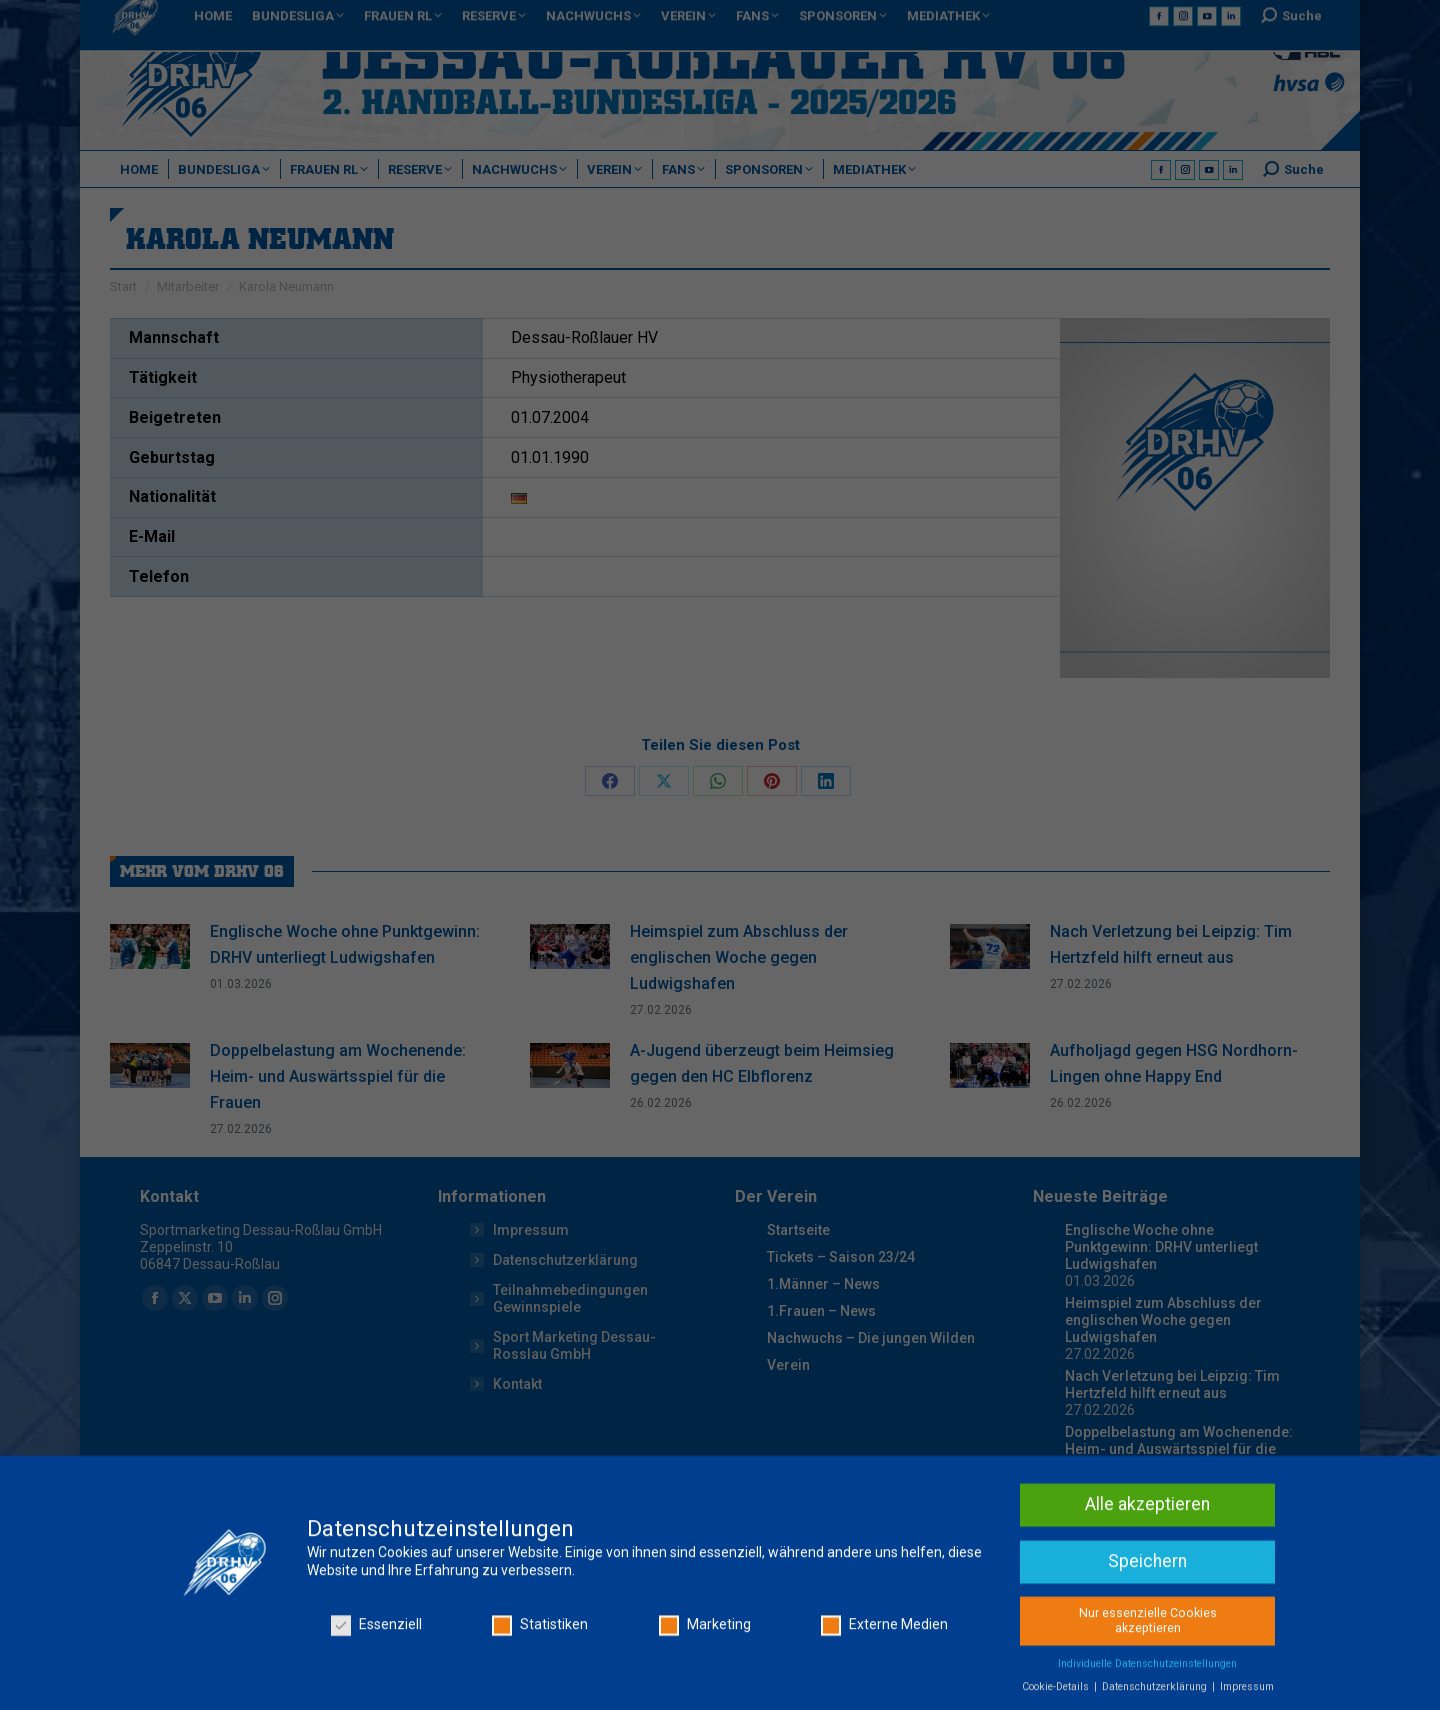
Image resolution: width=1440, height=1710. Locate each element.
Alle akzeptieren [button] (1147, 1605)
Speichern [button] (1147, 1662)
